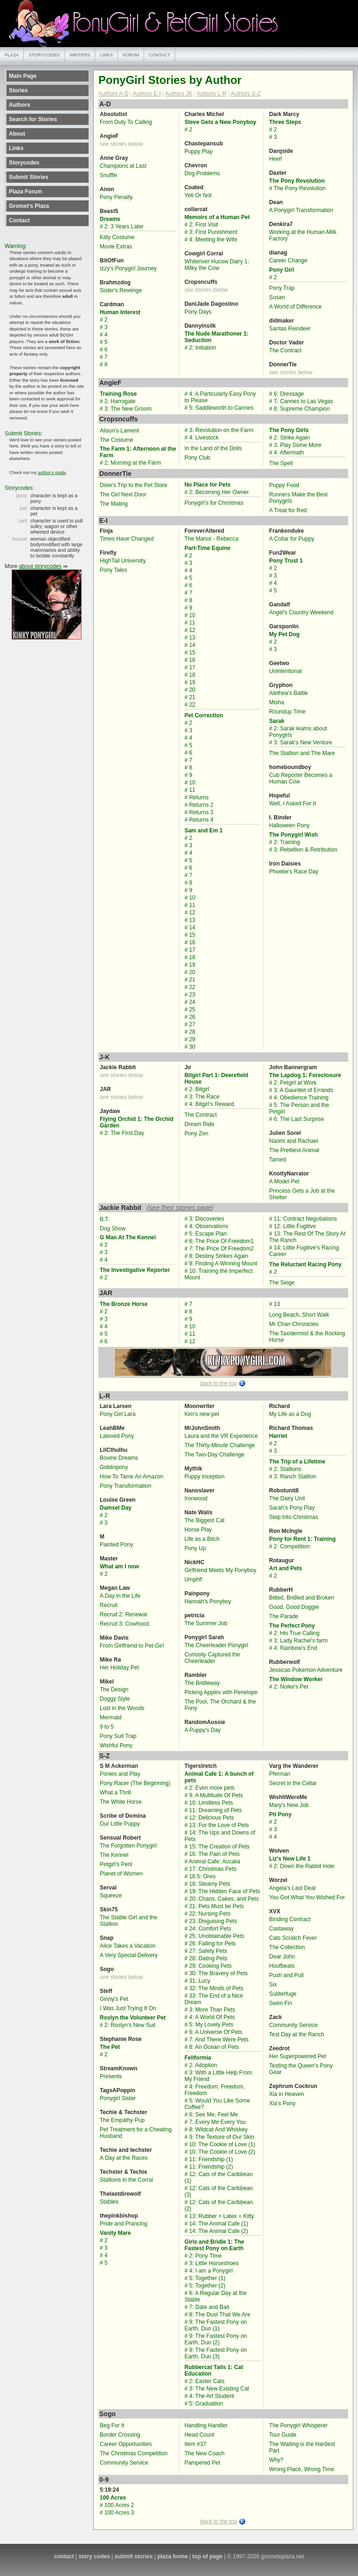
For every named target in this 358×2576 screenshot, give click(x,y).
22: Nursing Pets (210, 1913)
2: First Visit (203, 224)
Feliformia (198, 2057)
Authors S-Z (246, 93)
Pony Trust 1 (286, 560)
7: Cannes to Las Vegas (303, 401)
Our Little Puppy (120, 1823)
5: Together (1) (207, 2278)
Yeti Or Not (198, 195)
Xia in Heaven (286, 2094)
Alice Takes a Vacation (128, 1946)
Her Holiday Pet (119, 1667)
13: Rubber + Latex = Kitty (221, 2216)
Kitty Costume (117, 237)
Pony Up (195, 1548)
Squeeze (111, 1895)
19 (192, 682)
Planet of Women (121, 1873)
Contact (19, 220)
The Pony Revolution (296, 181)
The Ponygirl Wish (293, 834)
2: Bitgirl (199, 1089)
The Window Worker (296, 1679)
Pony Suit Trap (118, 1736)
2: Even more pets (211, 1788)
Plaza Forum (25, 191)
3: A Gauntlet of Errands (303, 1090)
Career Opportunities (125, 2444)
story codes (94, 2556)
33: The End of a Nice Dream (214, 1999)
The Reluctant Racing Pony (305, 1264)
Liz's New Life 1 (289, 1858)
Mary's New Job (289, 1805)
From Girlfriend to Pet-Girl (132, 1645)
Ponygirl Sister (118, 2098)
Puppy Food (284, 485)
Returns (199, 797)
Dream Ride (199, 1124)
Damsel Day (115, 1507)
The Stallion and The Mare (302, 753)
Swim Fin (280, 2003)
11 (192, 622)
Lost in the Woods (122, 1708)
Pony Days (198, 312)
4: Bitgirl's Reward (211, 1104)
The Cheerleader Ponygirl (216, 1645)
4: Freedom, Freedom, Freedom (215, 2089)
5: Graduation (206, 2403)
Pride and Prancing (123, 2223)
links (106, 54)
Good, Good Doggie (294, 1607)
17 (192, 667)
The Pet (110, 2047)
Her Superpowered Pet (297, 2056)
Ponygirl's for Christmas (214, 503)
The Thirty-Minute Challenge (220, 1445)
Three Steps (285, 122)
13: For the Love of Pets (219, 1825)
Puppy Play (199, 151)
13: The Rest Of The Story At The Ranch (307, 1236)
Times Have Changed (127, 539)
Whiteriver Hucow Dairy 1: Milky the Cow (217, 264)
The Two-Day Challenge (215, 1454)
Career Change (288, 260)
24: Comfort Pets (210, 1928)
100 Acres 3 (119, 2512)
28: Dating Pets (208, 1958)
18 (192, 675)
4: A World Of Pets (212, 2017)
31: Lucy (199, 1981)
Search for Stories (33, 119)
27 (192, 1024)
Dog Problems (202, 173)
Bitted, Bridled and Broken (301, 1597)
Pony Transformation (125, 1486)
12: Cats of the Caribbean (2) (219, 2205)
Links (16, 148)
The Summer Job (206, 1623)
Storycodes (24, 162)
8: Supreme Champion (302, 408)
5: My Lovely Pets (211, 2024)
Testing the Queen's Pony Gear (300, 2068)
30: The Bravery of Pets (218, 1973)
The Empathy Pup (122, 2120)
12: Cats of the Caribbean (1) (219, 2177)
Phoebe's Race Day (293, 871)
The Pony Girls (289, 430)
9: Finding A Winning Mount (223, 1263)
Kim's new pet (202, 1414)
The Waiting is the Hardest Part (302, 2447)
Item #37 (196, 2444)
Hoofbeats (282, 1966)
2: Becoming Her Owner (219, 492)
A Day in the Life (120, 1596)
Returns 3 (201, 812)
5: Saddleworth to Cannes (221, 408)
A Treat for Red (288, 510)
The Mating (114, 504)
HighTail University (123, 560)
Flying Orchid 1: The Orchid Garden (136, 1122)
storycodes (44, 54)
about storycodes (40, 566)
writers (79, 54)
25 (192, 1009)
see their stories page (180, 1207)
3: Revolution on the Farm (221, 430)
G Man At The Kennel (128, 1237)
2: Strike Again (292, 437)
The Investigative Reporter (135, 1270)
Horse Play (198, 1529)
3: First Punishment (213, 232)
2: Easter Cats (207, 2381)
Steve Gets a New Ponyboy (220, 122)
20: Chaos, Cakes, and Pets (224, 1899)
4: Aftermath (289, 452)
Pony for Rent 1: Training (302, 1539)
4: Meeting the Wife (213, 239)
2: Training (287, 842)
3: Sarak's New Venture (303, 742)
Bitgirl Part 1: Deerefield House (216, 1078)
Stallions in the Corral (126, 2180)
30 (192, 1047)
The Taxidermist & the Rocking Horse (307, 1336)
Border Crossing (120, 2435)
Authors (19, 105)
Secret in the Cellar (293, 1783)
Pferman (279, 1774)
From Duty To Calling (126, 122)
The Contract (285, 350)
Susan (277, 297)
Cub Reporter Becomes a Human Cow (300, 778)
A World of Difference (295, 306)
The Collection (287, 1947)
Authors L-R (212, 93)
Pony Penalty (116, 197)
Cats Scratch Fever (293, 1938)
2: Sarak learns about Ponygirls (298, 731)
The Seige (282, 1282)
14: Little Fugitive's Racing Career (304, 1250)
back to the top (218, 1383)
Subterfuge (282, 1994)
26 (192, 1017)
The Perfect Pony (292, 1625)
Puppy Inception (205, 1476)
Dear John (282, 1956)
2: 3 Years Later (124, 226)
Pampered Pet (202, 2462)
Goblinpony (114, 1467)
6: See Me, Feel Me (213, 2114)
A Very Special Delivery (129, 1955)
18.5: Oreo (202, 1876)
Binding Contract (289, 1919)
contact (159, 54)
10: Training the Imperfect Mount (219, 1274)
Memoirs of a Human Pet (217, 217)
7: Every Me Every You (217, 2122)
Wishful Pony (116, 1745)
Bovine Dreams (119, 1458)
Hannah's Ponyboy (208, 1601)
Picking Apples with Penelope (221, 1692)
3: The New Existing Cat (219, 2388)
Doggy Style (115, 1699)
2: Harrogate (120, 401)
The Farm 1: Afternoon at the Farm (138, 452)
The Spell (281, 463)
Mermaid (111, 1717)
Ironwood (196, 1498)
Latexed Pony (117, 1436)
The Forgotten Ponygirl (128, 1845)
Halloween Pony (289, 825)
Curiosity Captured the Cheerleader (212, 1657)
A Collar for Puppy (291, 539)
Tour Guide (282, 2435)
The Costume (116, 440)
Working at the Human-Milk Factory (303, 235)
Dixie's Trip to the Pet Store (133, 485)
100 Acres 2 (119, 2505)
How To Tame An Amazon (131, 1476)
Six (273, 1984)
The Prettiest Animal (294, 1150)
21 (192, 697)
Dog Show (112, 1228)
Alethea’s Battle (288, 693)
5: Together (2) (207, 2285)
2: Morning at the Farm (132, 463)
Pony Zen (196, 1133)
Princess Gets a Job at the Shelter (302, 1194)
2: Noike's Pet (291, 1686)
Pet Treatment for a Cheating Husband (136, 2132)
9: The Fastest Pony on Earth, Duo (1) (216, 2325)
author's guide (52, 472)
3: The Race (204, 1096)
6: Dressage (289, 394)
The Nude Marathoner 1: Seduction (216, 336)
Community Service (293, 2025)
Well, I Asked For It (292, 803)
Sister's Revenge (121, 290)
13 (192, 637)
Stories (18, 90)
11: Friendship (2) (211, 2167)
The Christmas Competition (133, 2453)
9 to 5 (107, 1727)
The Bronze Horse (124, 1304)
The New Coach (205, 2453)
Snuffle (108, 175)
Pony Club (197, 457)
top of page (208, 2556)
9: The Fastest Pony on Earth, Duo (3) (216, 2353)
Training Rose (118, 394)
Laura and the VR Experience (221, 1436)
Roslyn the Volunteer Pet (132, 2017)
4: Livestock (204, 437)
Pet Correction (204, 715)
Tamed (277, 1159)
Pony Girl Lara (118, 1414)
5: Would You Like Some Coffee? (217, 2103)
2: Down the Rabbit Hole (304, 1866)
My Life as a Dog (290, 1414)
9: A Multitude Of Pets (216, 1795)
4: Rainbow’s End (295, 1648)
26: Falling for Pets (212, 1943)
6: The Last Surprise (299, 1119)
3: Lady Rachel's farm (301, 1640)
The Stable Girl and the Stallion (128, 1920)
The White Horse (121, 1802)
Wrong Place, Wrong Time (301, 2469)
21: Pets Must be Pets (216, 1906)
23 (192, 994)
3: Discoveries (206, 1219)
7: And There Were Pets (219, 2039)
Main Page (22, 76)
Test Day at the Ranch (296, 2034)
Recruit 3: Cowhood (124, 1624)
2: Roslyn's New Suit (130, 2025)
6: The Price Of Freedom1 (221, 1241)
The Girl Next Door (123, 494)
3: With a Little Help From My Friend (218, 2075)
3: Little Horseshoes (214, 2263)
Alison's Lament (119, 430)
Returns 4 (201, 820)
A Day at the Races (124, 2158)
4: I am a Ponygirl (211, 2270)
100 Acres (113, 2497)
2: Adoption (203, 2065)
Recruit (108, 1605)
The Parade (283, 1616)
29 (192, 1039)
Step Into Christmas (293, 1517)
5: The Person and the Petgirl (299, 1108)
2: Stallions (287, 1469)
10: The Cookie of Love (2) (222, 2152)
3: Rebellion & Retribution (305, 849)
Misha (276, 702)
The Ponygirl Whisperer (298, 2425)
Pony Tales (113, 570)
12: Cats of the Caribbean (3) (219, 2191)
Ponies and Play (120, 1774)
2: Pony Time (205, 2256)
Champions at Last (123, 166)
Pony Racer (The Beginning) (135, 1783)
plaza (12, 54)
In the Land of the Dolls (213, 448)
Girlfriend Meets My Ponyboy (220, 1570)
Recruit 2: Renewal (123, 1614)
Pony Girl (281, 270)
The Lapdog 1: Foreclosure (305, 1075)
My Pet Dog (284, 634)
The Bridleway (202, 1683)
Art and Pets (285, 1568)
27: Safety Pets (208, 1951)
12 (192, 630)
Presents (111, 2076)
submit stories (134, 2556)
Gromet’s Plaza (29, 206)
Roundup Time (287, 711)
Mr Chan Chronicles (293, 1324)
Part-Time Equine (207, 548)
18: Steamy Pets (209, 1884)
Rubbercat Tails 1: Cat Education (214, 2370)
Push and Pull (286, 1975)
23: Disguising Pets (213, 1921)
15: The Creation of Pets (219, 1846)
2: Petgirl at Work (295, 1082)
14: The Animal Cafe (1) (218, 2223)
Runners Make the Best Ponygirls (298, 497)
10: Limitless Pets (211, 1803)
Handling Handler (206, 2425)
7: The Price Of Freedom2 (221, 1248)
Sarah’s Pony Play (292, 1507)
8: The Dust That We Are (219, 2314)
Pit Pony (280, 1814)
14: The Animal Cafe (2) (218, 2231)
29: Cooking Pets (210, 1966)
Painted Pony (116, 1544)
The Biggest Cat (205, 1520)
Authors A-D (113, 93)
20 (192, 690)
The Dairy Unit (287, 1498)
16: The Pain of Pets (214, 1854)
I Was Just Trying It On (128, 2008)
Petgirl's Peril (116, 1864)
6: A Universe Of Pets (215, 2032)
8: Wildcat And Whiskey (218, 2129)
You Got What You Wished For (306, 1897)
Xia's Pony (282, 2103)
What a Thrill (115, 1792)
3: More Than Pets (212, 2009)
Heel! (275, 159)
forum (131, 54)
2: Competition (292, 1546)
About (17, 134)
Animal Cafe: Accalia (214, 1861)
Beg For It (112, 2425)
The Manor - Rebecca (212, 539)
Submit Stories (28, 177)
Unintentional (285, 671)
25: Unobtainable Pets (216, 1936)
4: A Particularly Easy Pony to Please (220, 397)
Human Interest (120, 312)
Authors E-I (147, 93)
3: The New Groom (127, 408)
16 (192, 660)
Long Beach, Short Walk (299, 1315)
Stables (109, 2201)
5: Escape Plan (208, 1233)
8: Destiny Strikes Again (218, 1256)
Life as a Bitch (202, 1539)
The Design (114, 1689)
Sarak (276, 721)
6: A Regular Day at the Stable (216, 2296)
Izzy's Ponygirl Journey (128, 268)
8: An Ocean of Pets (214, 2047)
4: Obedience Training (301, 1097)
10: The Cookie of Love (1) (222, 2144)
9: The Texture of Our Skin (222, 2137)
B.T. (105, 1219)
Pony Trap (282, 288)
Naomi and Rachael (293, 1141)
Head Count (199, 2435)
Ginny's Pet (114, 1999)
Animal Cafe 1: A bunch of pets (219, 1777)
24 (192, 1002)
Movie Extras (116, 246)
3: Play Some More (297, 445)
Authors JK (179, 93)
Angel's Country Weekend (301, 612)
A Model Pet (284, 1181)
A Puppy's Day (203, 1730)
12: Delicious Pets (211, 1817)
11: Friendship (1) (211, 2159)
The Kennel (114, 1855)
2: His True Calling (296, 1633)
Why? (276, 2460)
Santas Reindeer (289, 328)
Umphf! (194, 1579)
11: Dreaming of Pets (215, 1810)
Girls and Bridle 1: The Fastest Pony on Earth (214, 2245)
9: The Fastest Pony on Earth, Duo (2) (216, 2339)
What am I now (119, 1566)
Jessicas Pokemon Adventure (305, 1670)
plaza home (172, 2556)
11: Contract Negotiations (305, 1219)
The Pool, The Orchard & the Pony (220, 1704)
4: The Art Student (211, 2396)
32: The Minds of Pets (216, 1988)
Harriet (278, 1436)
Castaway (281, 1928)
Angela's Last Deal (292, 1888)
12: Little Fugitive (295, 1226)
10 (192, 615)
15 (192, 652)
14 (192, 645)
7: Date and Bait (209, 2307)
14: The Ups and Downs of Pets (220, 1835)
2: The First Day (124, 1133)
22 (192, 704)
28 (192, 1032)
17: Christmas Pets (212, 1869)
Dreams (110, 219)
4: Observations (208, 1226)
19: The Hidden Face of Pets (225, 1891)
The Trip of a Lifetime (297, 1461)
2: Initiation (202, 347)
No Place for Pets (208, 484)
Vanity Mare (115, 2233)
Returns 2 (201, 805)
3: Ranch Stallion (295, 1476)
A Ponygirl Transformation (301, 210)
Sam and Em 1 (204, 830)
